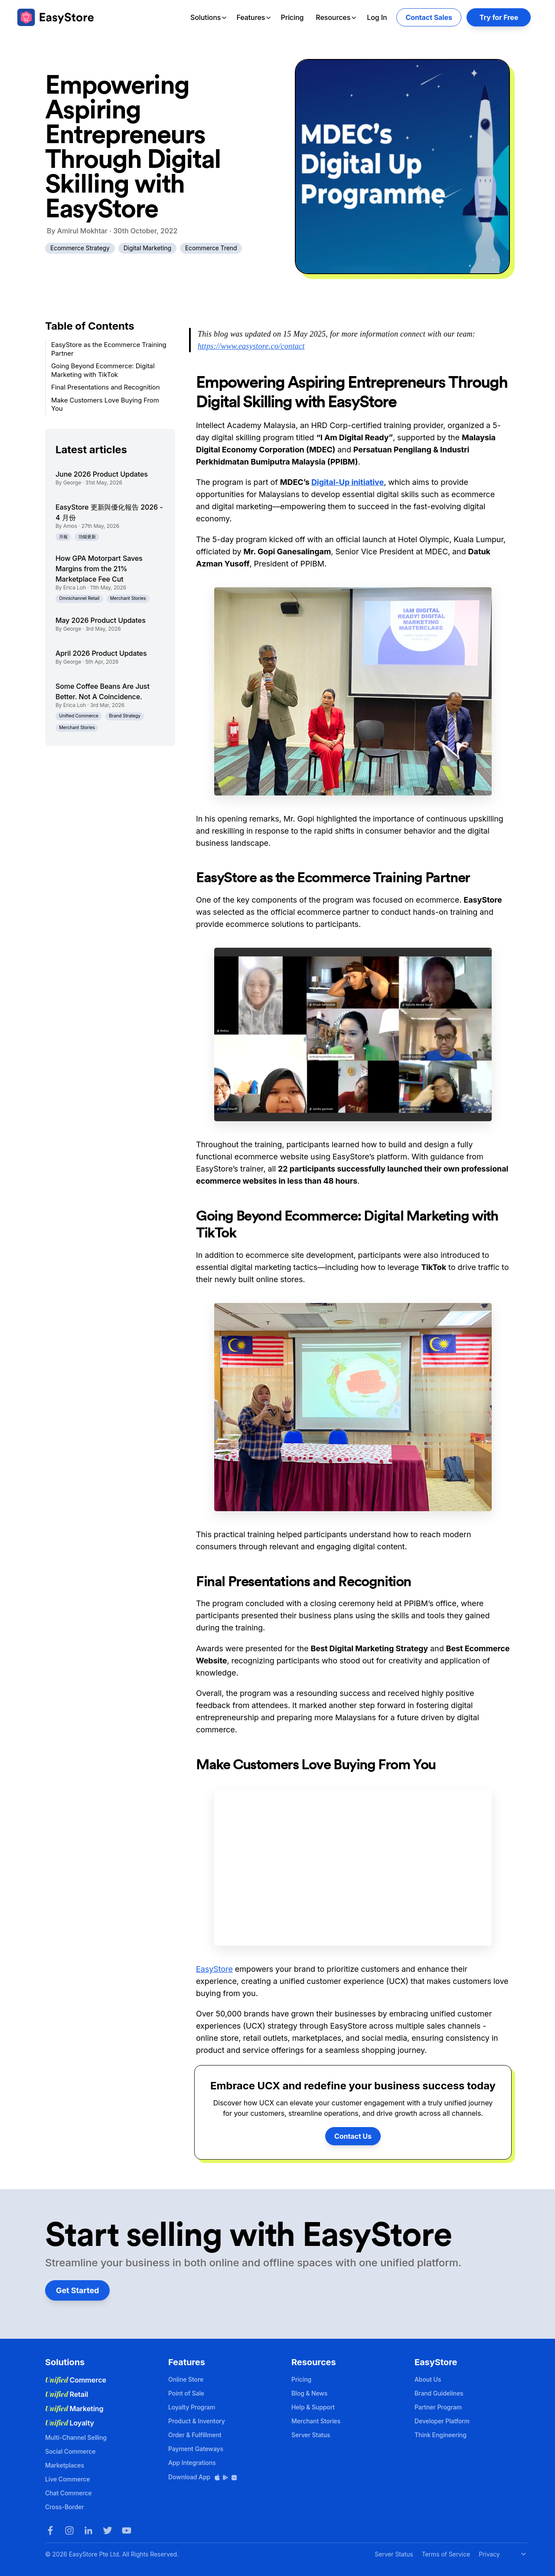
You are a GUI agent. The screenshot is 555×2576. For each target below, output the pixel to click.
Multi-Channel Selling (76, 2437)
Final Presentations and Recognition (105, 387)
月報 (63, 537)
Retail (66, 2394)
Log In (377, 17)
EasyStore (214, 1969)
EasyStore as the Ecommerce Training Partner (108, 348)
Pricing (292, 17)
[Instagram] (69, 2530)
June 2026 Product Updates (102, 474)
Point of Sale (186, 2393)
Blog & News (309, 2393)
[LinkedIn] (88, 2530)
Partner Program (438, 2407)
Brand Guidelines (439, 2393)
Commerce (75, 2380)
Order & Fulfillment (195, 2435)
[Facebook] (50, 2530)
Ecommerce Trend (211, 248)
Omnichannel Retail (79, 598)
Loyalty (69, 2423)
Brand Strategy (124, 716)
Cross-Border (64, 2507)
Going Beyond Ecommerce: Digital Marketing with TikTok (102, 370)
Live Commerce (67, 2479)
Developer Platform (442, 2421)
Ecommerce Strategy (80, 248)
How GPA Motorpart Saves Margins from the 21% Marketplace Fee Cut (99, 568)
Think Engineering (441, 2435)
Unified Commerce (78, 716)
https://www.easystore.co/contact (251, 346)
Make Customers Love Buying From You (105, 404)
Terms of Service (446, 2554)
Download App (203, 2477)
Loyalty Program (191, 2407)
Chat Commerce (68, 2493)
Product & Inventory (196, 2421)
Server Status (310, 2435)
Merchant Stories (128, 598)
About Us (428, 2379)
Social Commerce (70, 2451)
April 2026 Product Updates (101, 653)
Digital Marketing (147, 248)
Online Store (185, 2379)
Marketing (74, 2408)
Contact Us (353, 2136)
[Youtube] (126, 2530)
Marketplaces (64, 2465)
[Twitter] (107, 2530)
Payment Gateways (195, 2448)
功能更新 (87, 537)
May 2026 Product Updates (101, 620)
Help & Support (313, 2407)
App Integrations (191, 2462)
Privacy (489, 2554)
